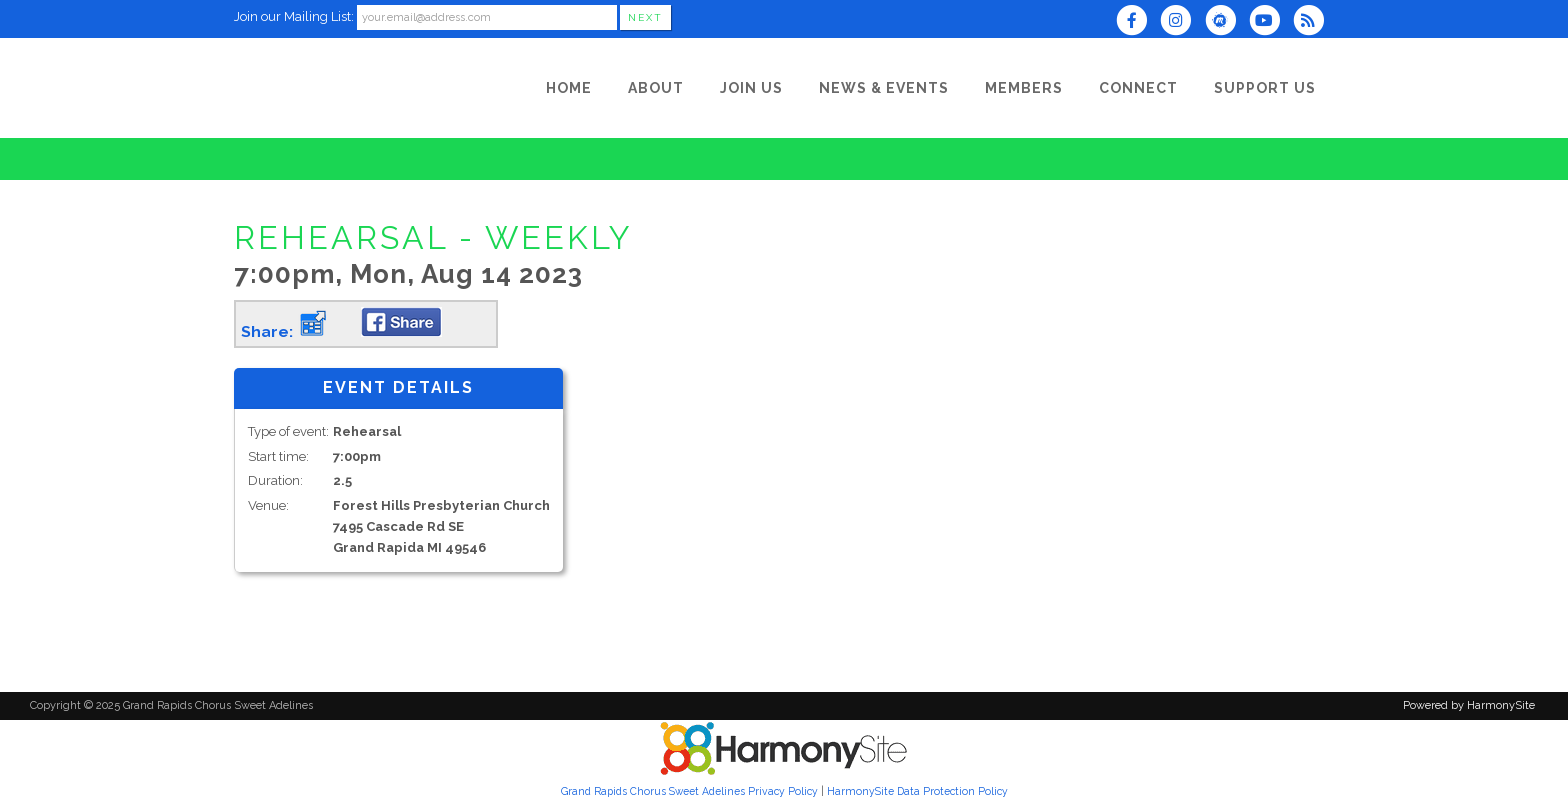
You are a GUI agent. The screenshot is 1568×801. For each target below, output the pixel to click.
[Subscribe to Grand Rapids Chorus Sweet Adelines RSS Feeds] (1313, 22)
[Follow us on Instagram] (1182, 22)
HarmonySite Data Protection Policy (917, 791)
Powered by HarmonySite (1469, 705)
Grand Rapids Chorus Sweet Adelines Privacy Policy (689, 791)
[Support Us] (1265, 88)
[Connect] (1138, 88)
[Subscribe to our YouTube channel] (1271, 22)
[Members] (1024, 88)
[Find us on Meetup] (1226, 22)
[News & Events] (884, 88)
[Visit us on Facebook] (1138, 22)
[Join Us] (751, 88)
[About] (656, 88)
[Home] (569, 88)
